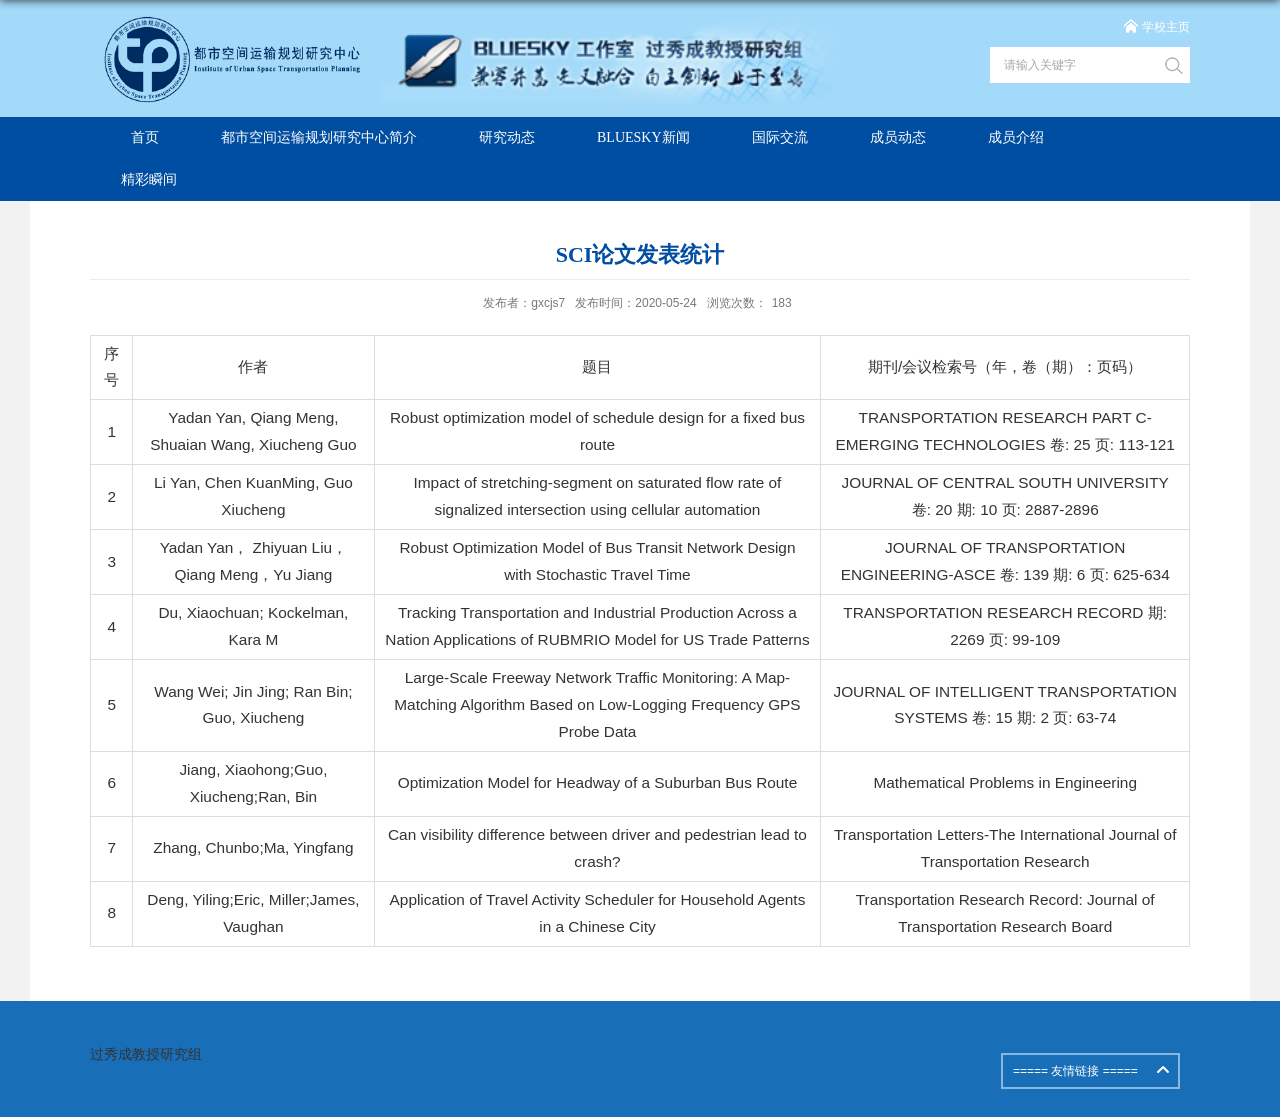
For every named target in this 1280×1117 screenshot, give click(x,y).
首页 (145, 137)
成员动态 (898, 137)
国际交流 (780, 137)
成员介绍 (1016, 137)
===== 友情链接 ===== (1075, 1071)
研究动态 (507, 137)
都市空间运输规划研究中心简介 (319, 137)
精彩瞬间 (149, 179)
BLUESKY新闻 (643, 137)
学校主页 (1166, 27)
